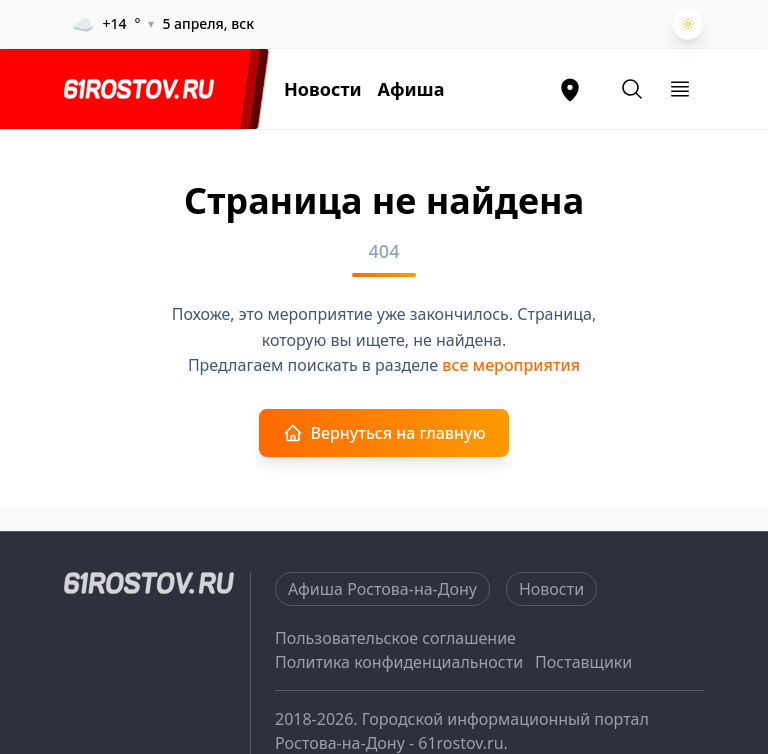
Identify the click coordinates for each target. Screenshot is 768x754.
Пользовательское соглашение (395, 638)
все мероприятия (511, 365)
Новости (323, 89)
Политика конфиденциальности (399, 662)
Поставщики (583, 662)
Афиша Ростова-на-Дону (382, 589)
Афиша (411, 89)
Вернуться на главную (384, 433)
